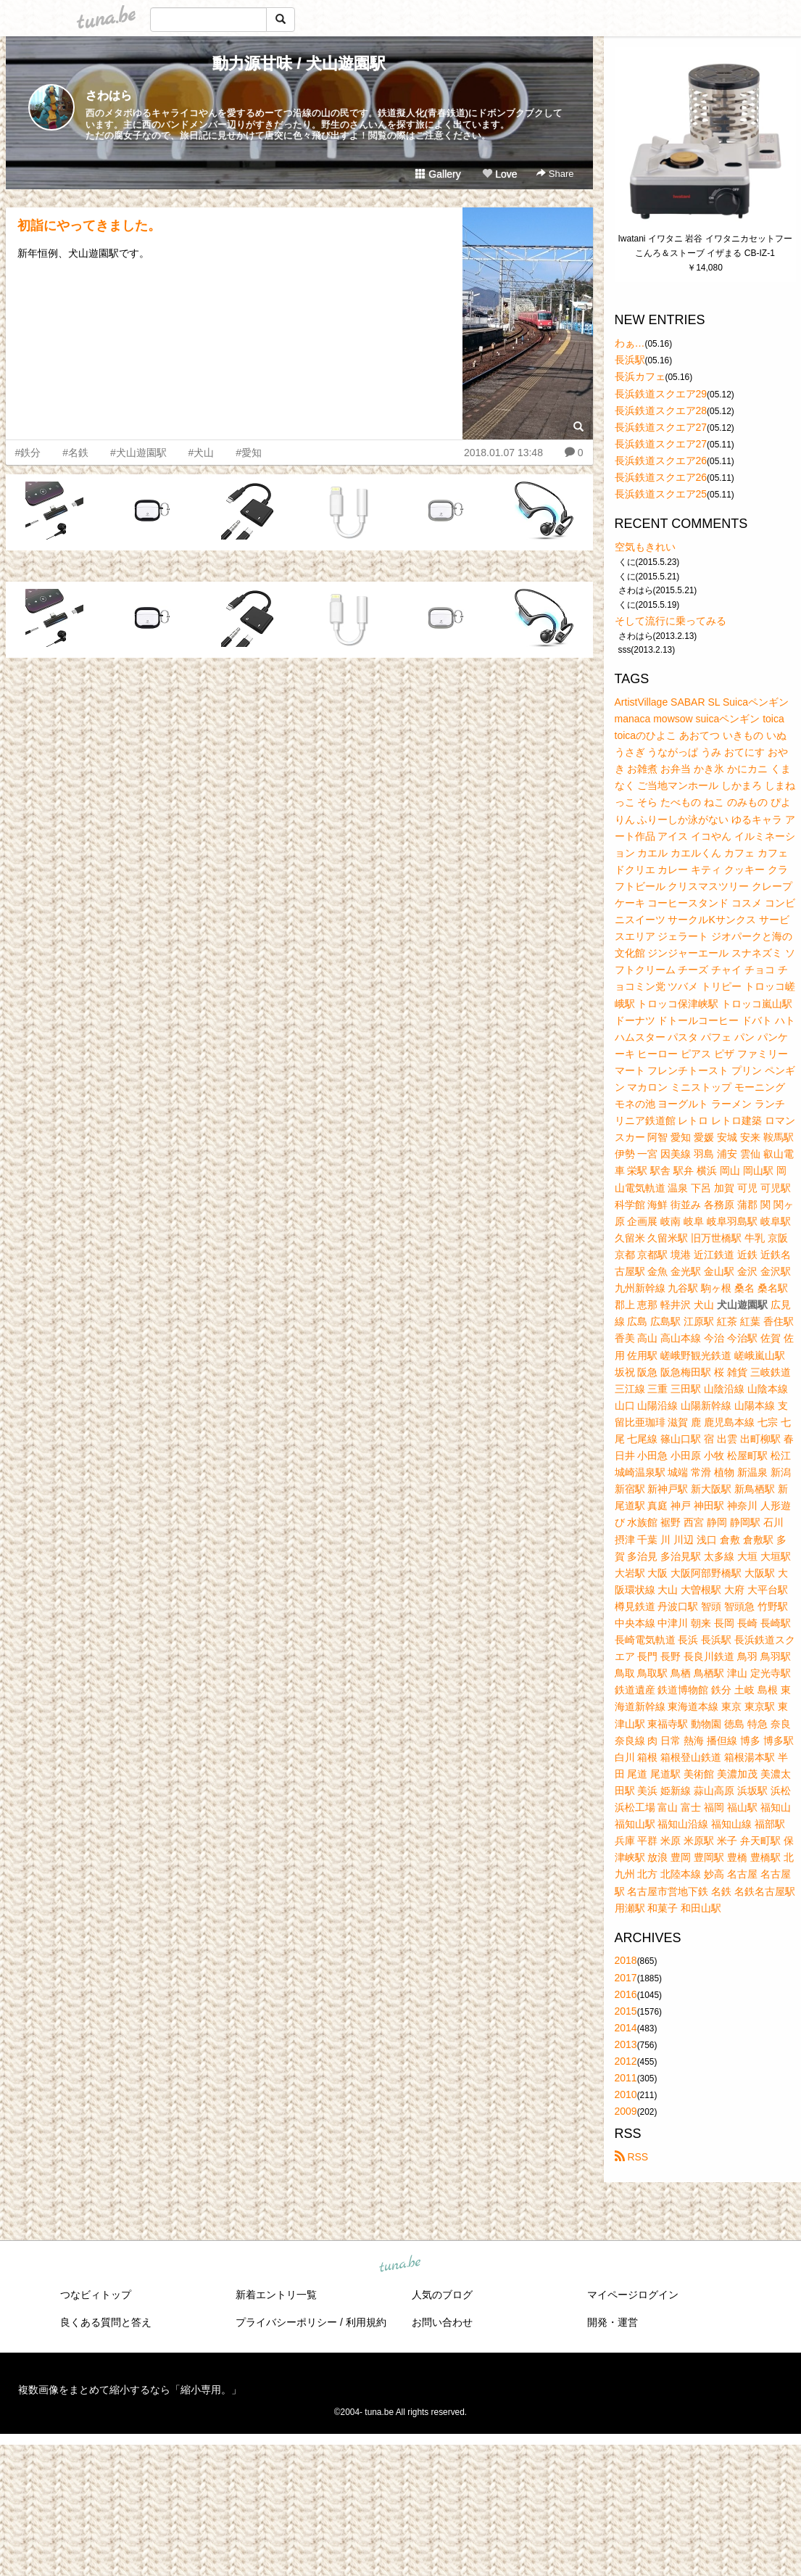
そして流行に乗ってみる (670, 621)
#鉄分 (28, 452)
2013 (626, 2044)
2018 (626, 1960)
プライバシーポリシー (286, 2322)
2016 (626, 1994)
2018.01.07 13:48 (503, 452)
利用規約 (366, 2322)
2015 (626, 2011)
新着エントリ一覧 (276, 2294)
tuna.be (400, 2265)
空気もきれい (645, 547)
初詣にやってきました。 (89, 225)
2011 (626, 2078)
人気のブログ (442, 2294)
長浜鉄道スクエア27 (661, 427)
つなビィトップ (95, 2294)
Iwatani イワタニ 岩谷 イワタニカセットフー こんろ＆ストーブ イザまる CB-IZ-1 (706, 246)
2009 (626, 2111)
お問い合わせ (442, 2322)
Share (554, 173)
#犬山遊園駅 (138, 452)
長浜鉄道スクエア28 (661, 410)
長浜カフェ (640, 376)
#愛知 (249, 452)
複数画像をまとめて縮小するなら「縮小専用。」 (129, 2389)
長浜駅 (630, 360)
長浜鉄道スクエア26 (661, 460)
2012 (626, 2061)
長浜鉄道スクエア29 (661, 394)
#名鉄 (75, 452)
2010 (626, 2094)
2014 (626, 2028)
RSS (632, 2157)
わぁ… (630, 343)
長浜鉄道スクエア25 (661, 494)
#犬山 (201, 452)
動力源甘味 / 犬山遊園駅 (298, 63)
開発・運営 (612, 2322)
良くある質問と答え (106, 2322)
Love (499, 174)
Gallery (437, 174)
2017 (626, 1977)
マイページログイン (632, 2294)
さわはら (109, 95)
